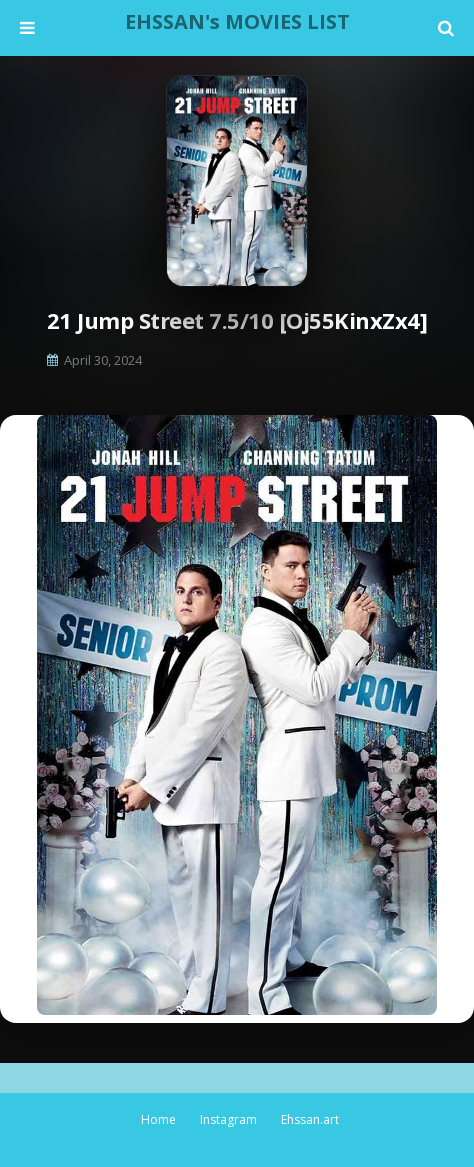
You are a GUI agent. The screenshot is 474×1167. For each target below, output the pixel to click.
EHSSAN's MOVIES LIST (237, 21)
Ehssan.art (310, 1119)
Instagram (228, 1119)
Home (158, 1119)
